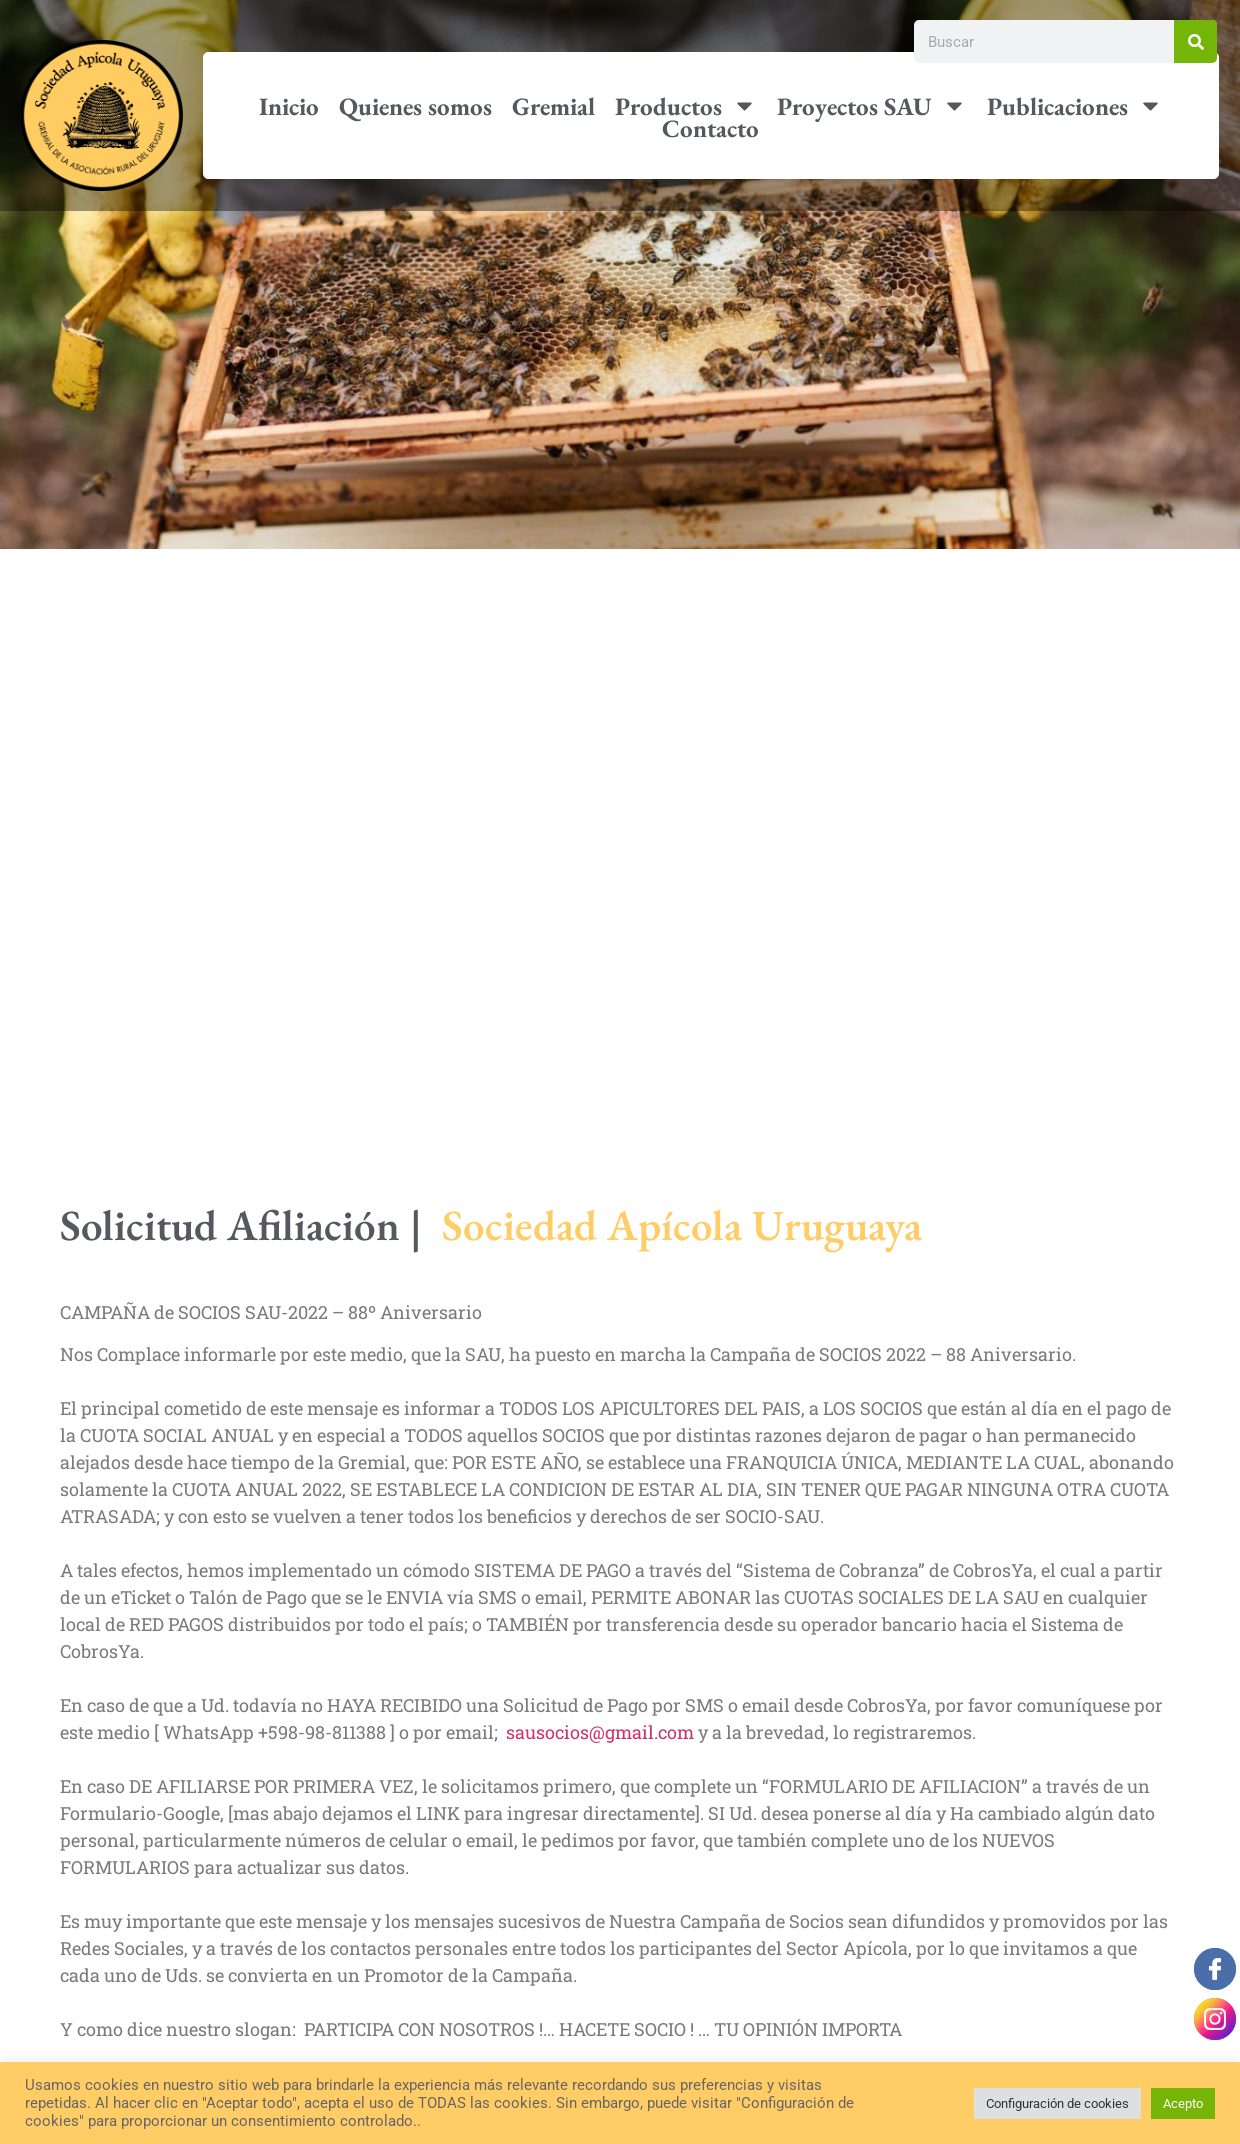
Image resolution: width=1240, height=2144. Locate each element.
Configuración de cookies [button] (1057, 2103)
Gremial (553, 105)
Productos (686, 105)
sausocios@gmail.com (600, 1732)
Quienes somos (415, 105)
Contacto (710, 128)
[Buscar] (1195, 41)
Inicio (289, 105)
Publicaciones (1075, 105)
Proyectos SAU (872, 105)
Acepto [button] (1183, 2103)
